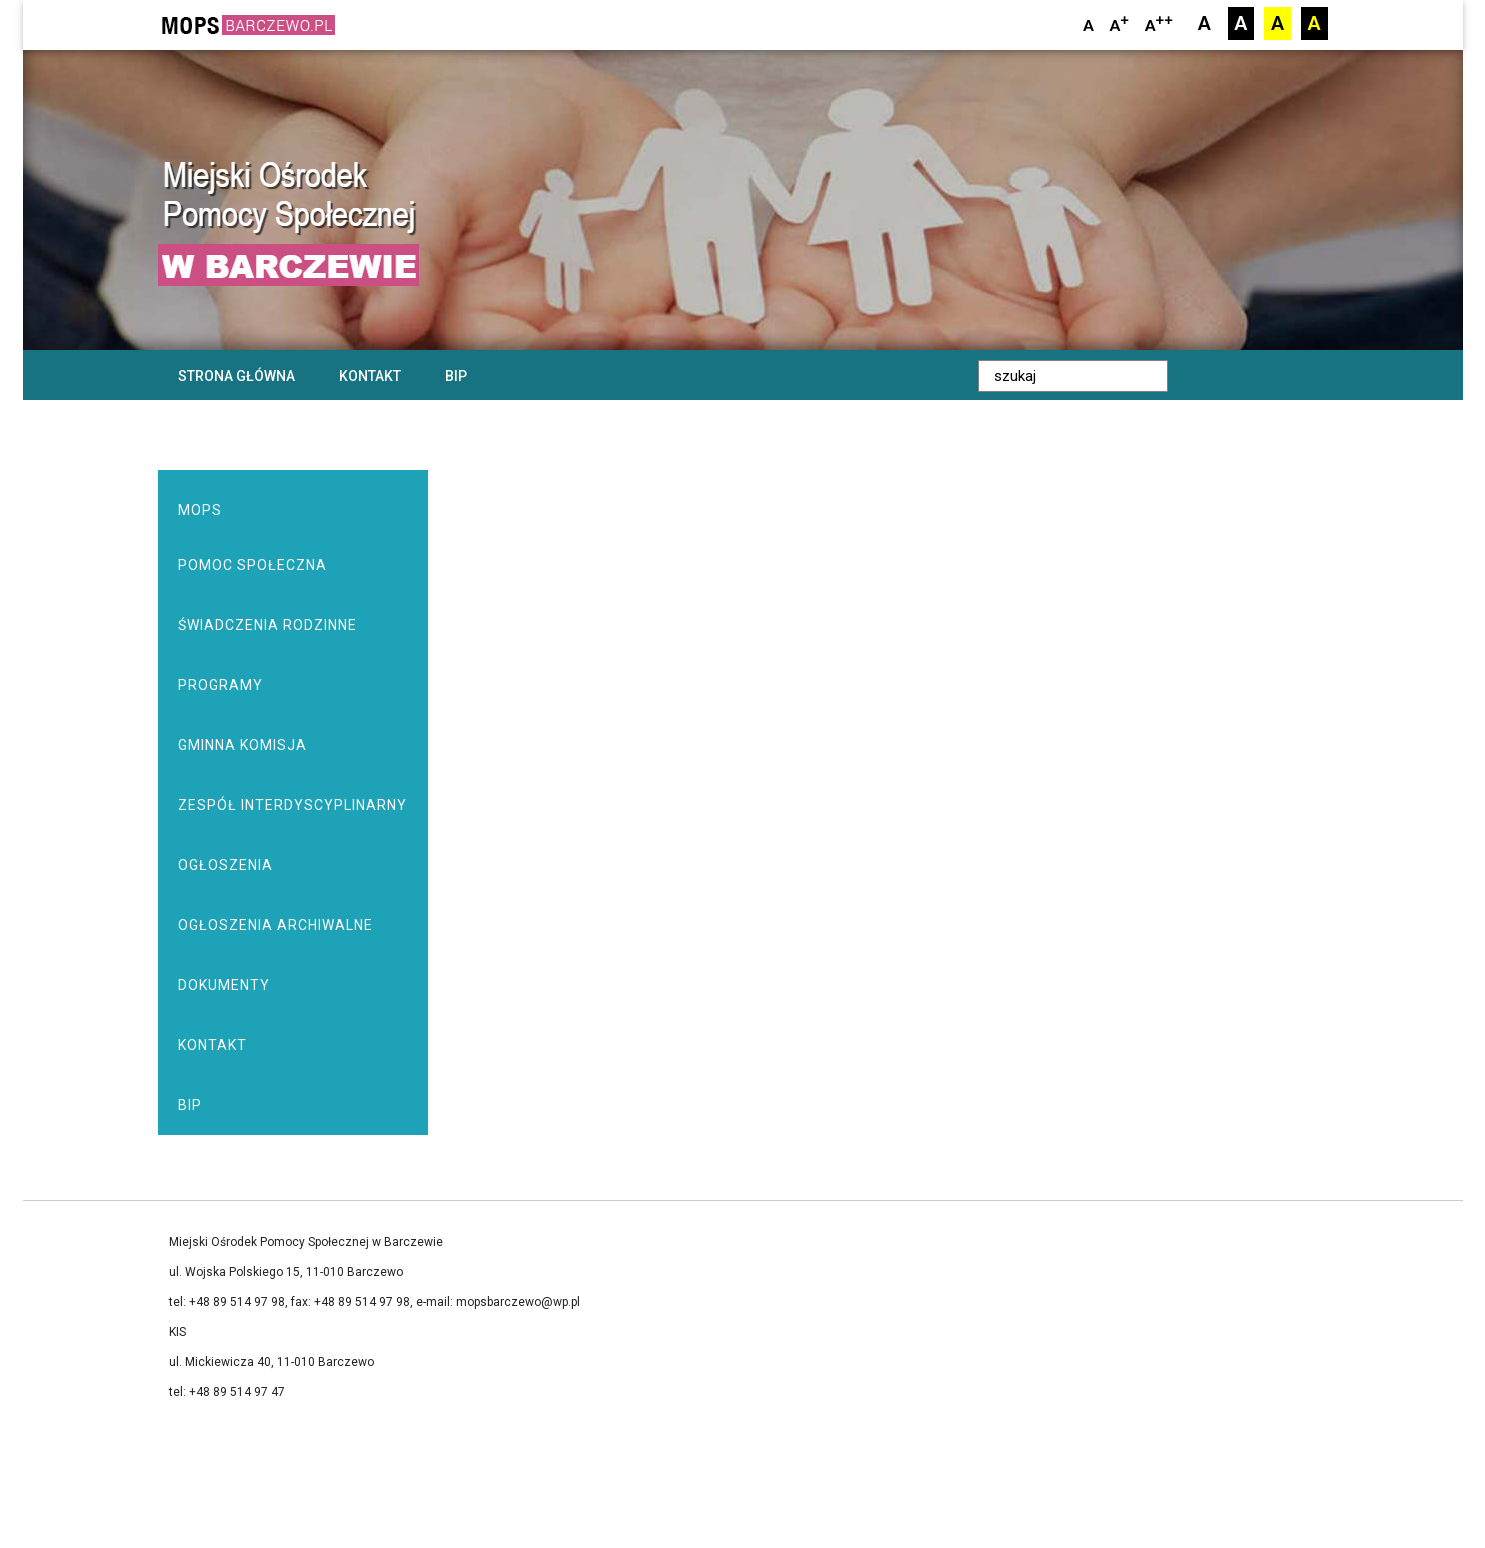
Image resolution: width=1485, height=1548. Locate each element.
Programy (220, 685)
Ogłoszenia (225, 865)
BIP (456, 376)
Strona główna (236, 376)
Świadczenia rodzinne (267, 625)
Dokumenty (224, 985)
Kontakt (370, 376)
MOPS (200, 510)
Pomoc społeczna (252, 565)
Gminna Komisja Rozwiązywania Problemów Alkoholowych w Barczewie (292, 756)
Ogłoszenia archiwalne (275, 925)
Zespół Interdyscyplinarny (292, 805)
